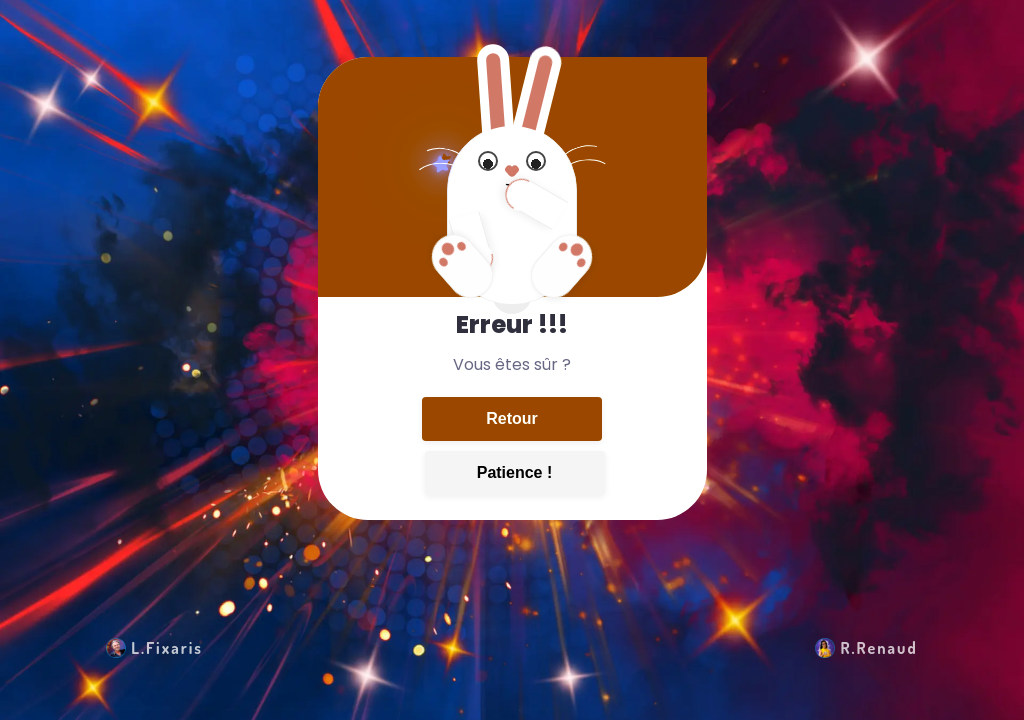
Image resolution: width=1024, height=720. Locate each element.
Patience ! (515, 472)
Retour (512, 418)
